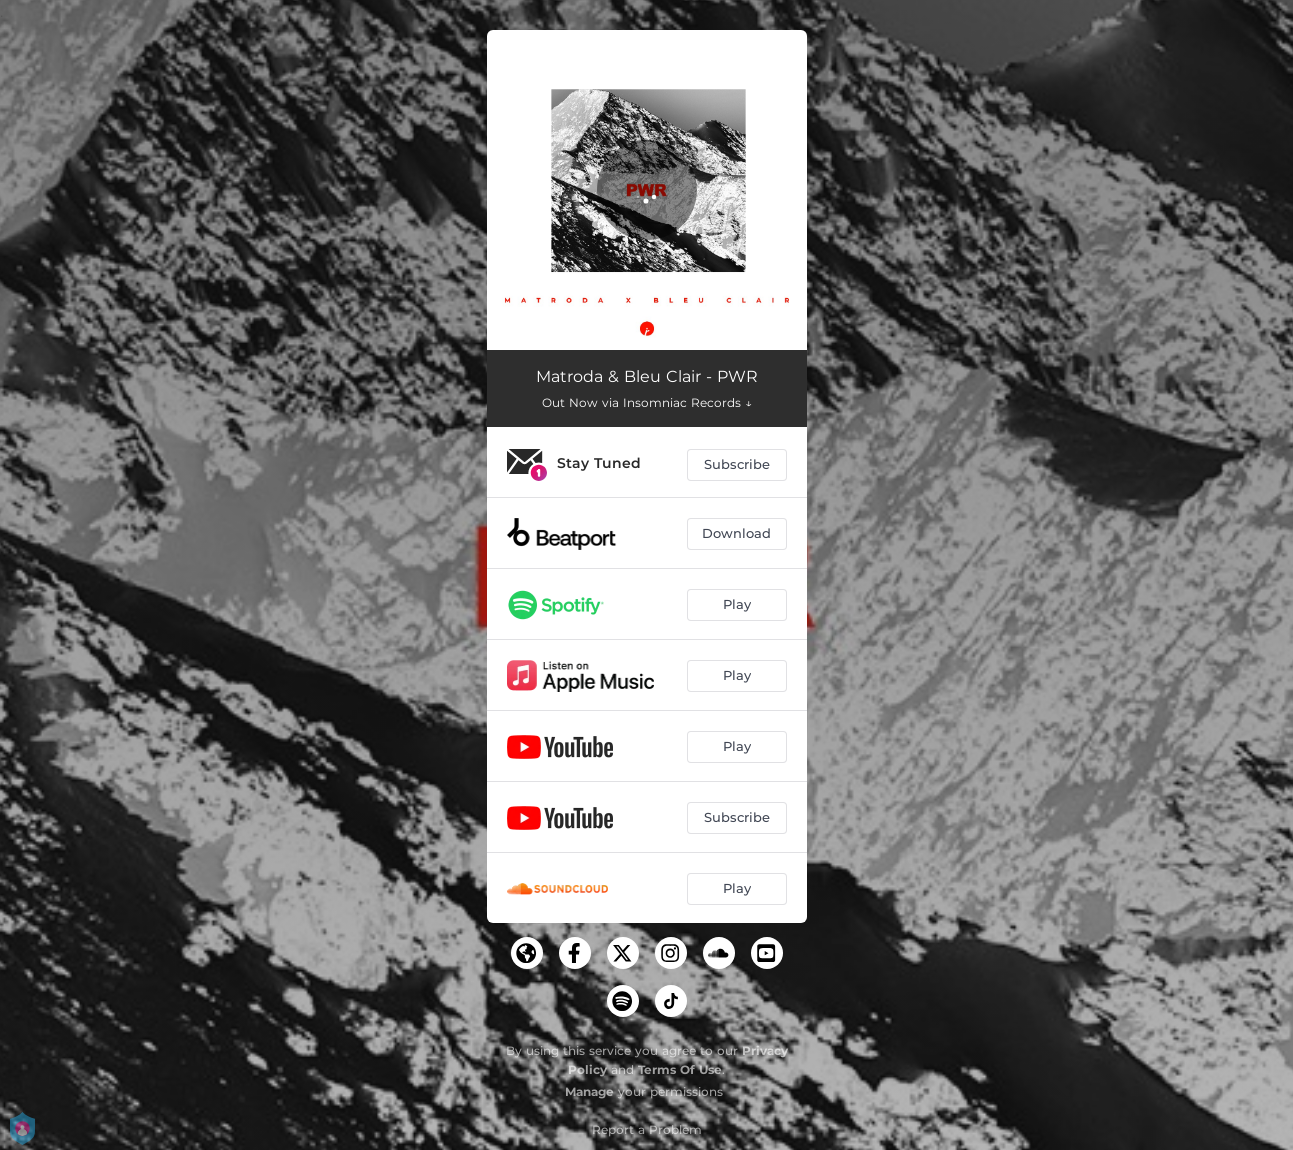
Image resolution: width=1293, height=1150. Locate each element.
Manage (589, 1091)
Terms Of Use (680, 1069)
